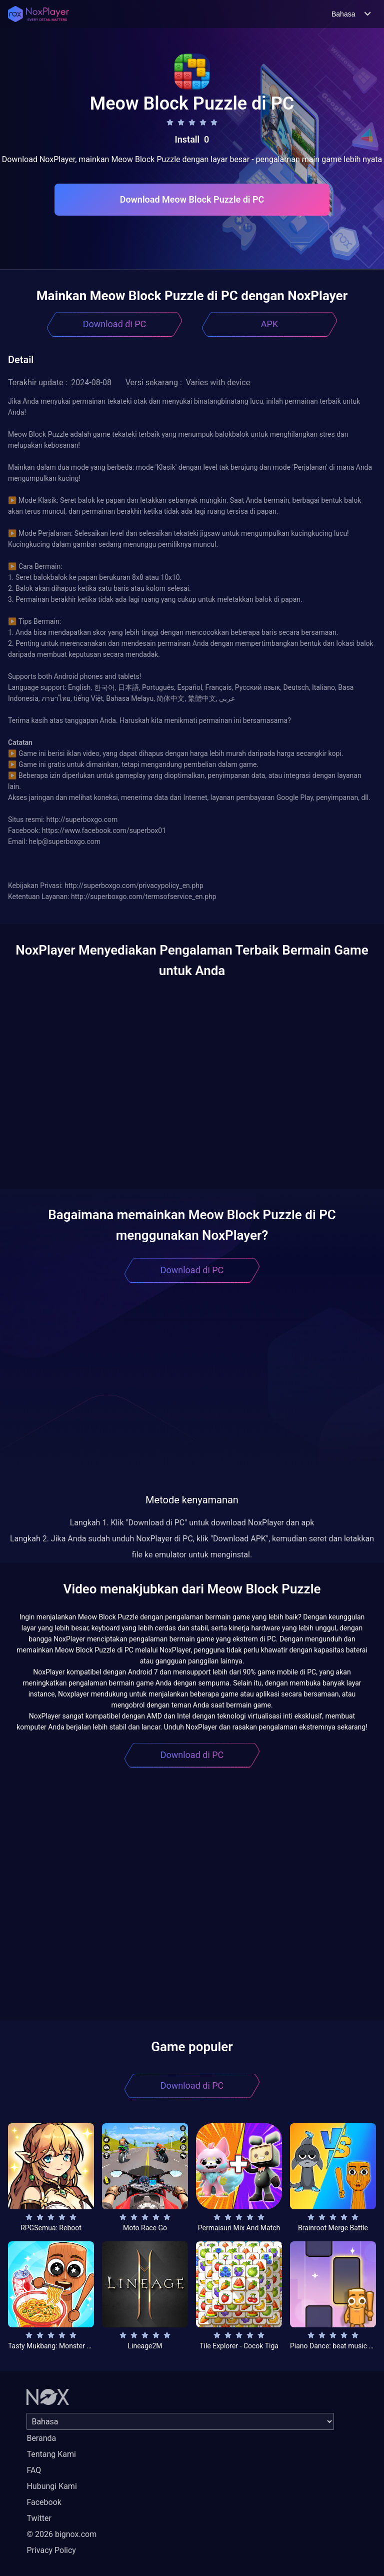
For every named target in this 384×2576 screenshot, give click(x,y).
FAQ (33, 2470)
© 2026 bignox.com (61, 2534)
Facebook (43, 2502)
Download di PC (114, 324)
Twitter (38, 2518)
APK (269, 324)
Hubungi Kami (51, 2486)
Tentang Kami (51, 2454)
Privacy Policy (51, 2550)
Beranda (41, 2438)
